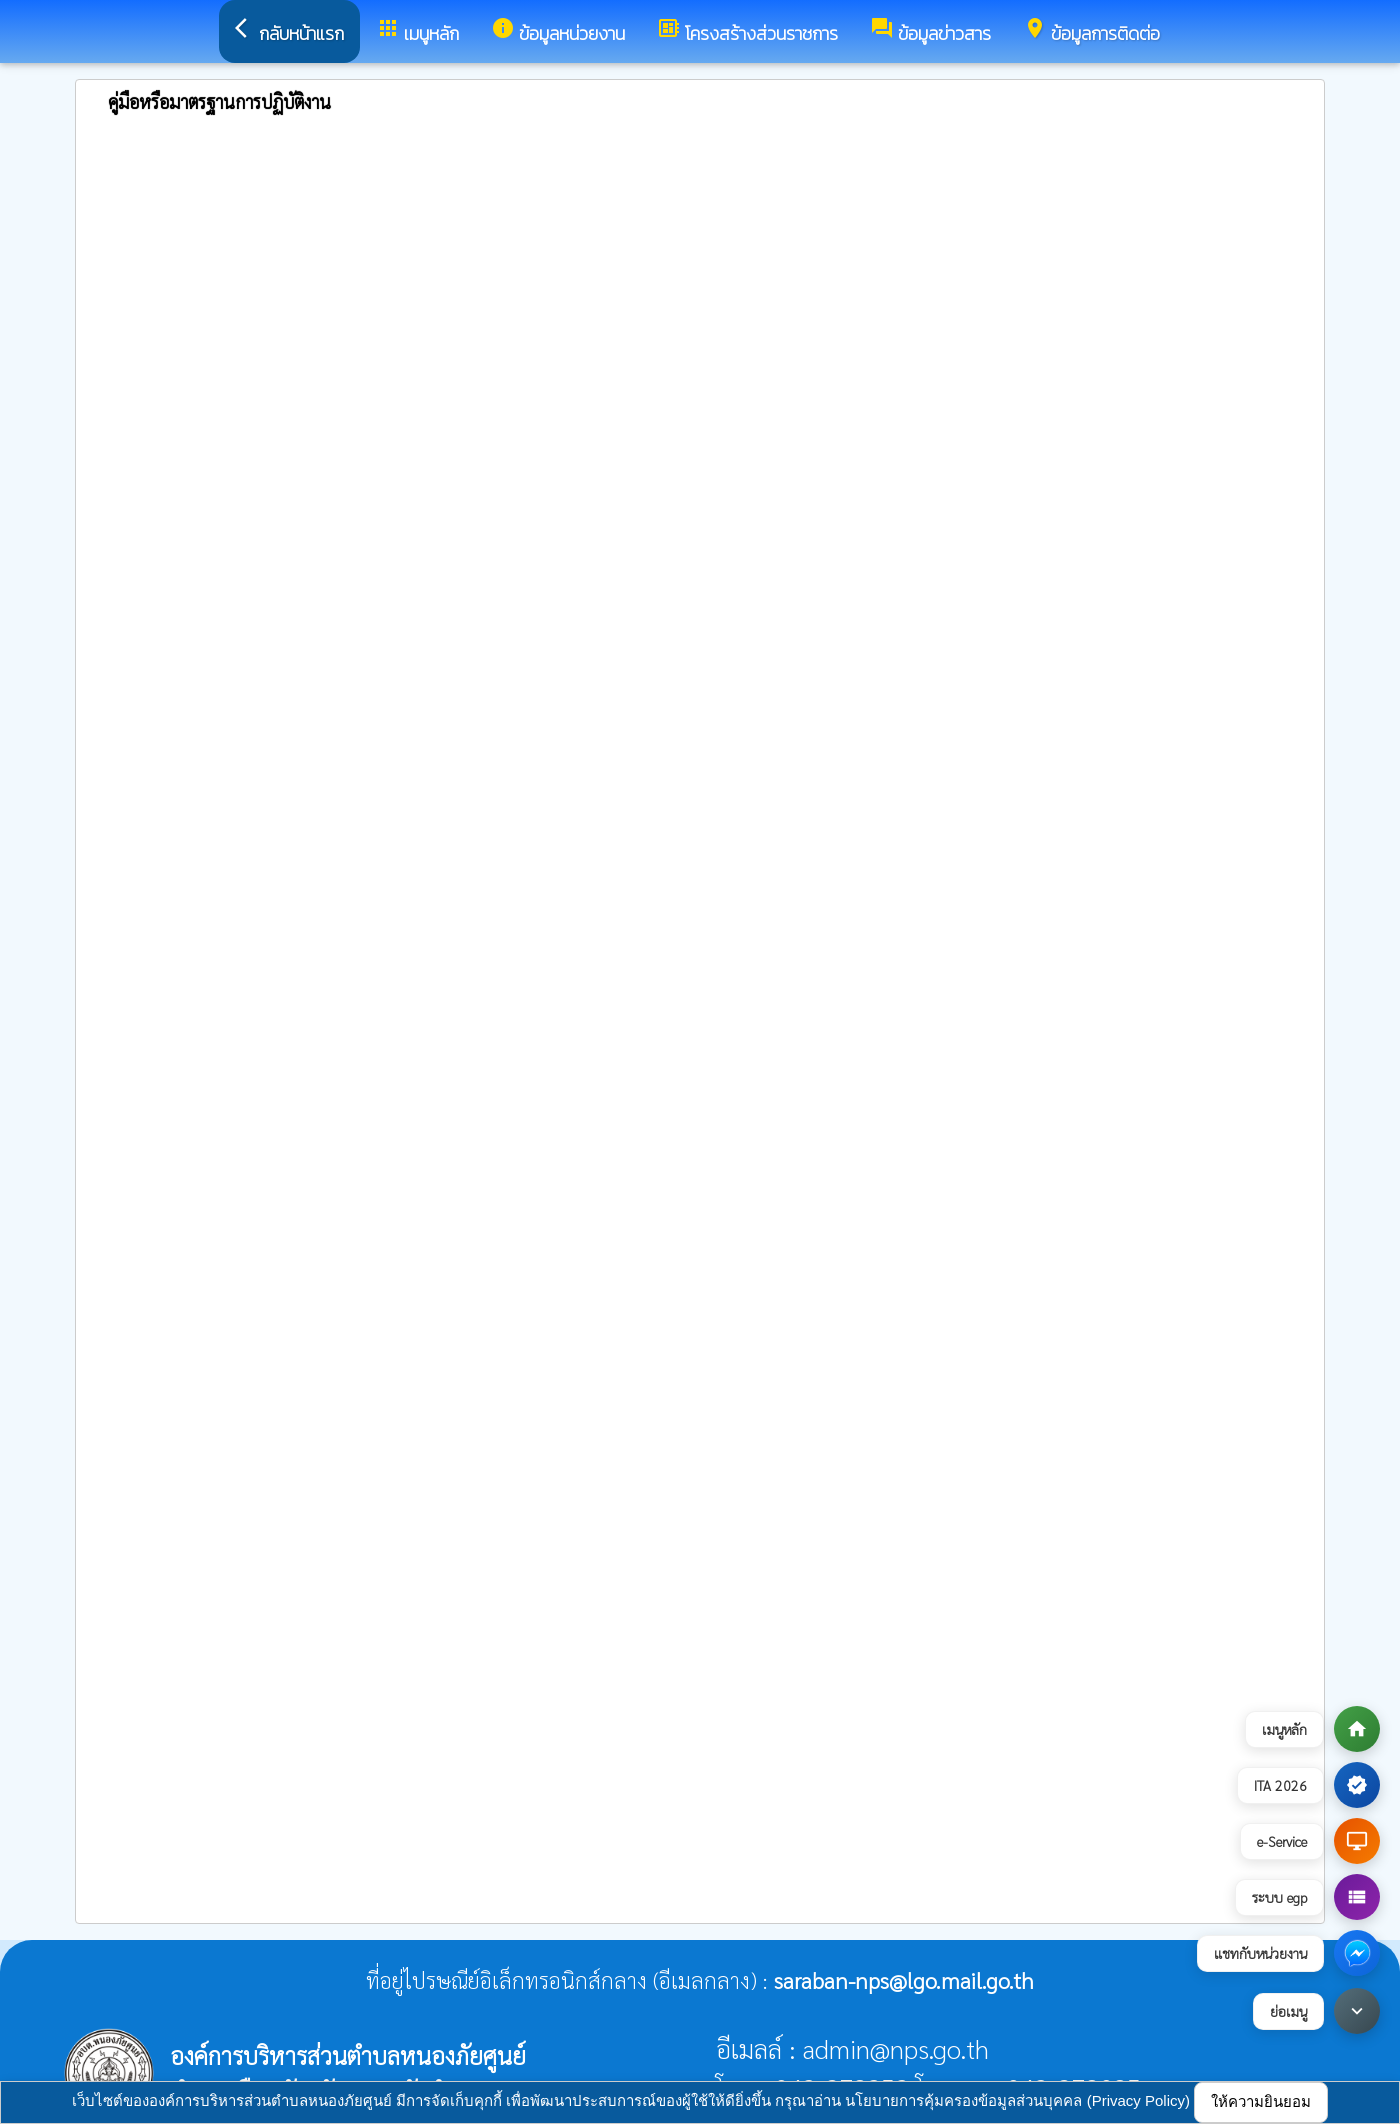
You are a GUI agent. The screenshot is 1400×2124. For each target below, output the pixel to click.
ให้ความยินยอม (1261, 2101)
